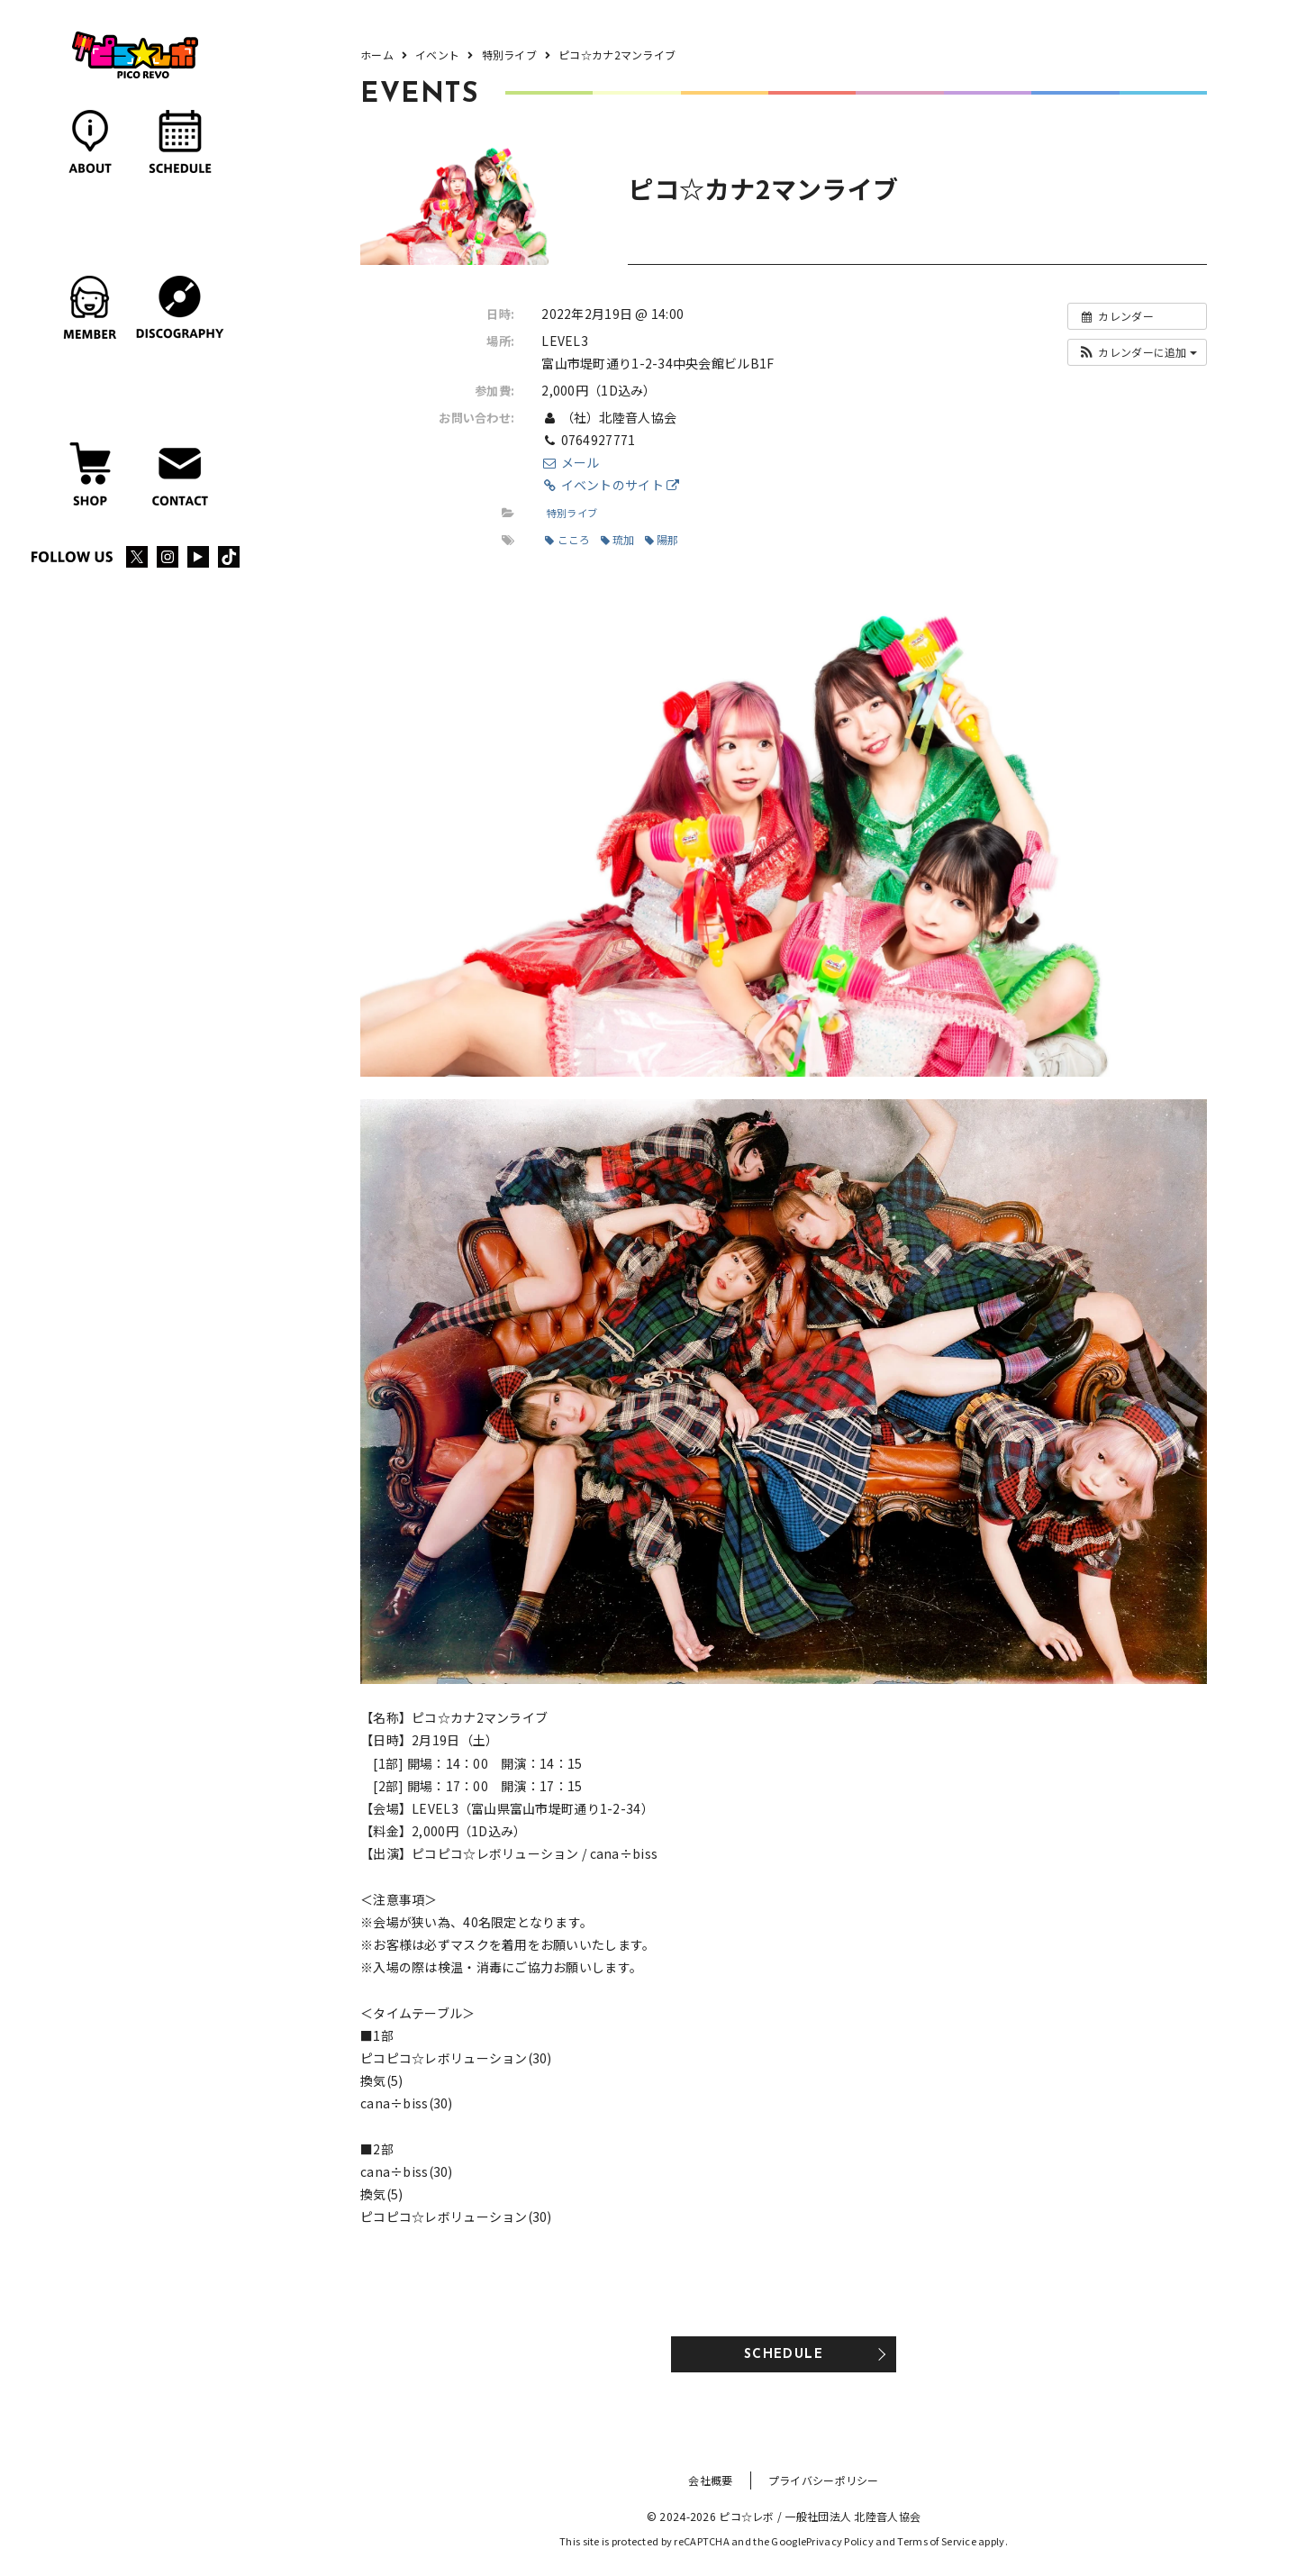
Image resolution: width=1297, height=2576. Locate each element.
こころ (567, 539)
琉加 (618, 539)
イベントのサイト (610, 485)
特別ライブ (572, 512)
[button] (1137, 352)
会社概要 (710, 2480)
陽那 (662, 539)
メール (570, 462)
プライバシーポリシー (823, 2480)
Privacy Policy (840, 2541)
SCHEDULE (783, 2355)
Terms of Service (936, 2541)
